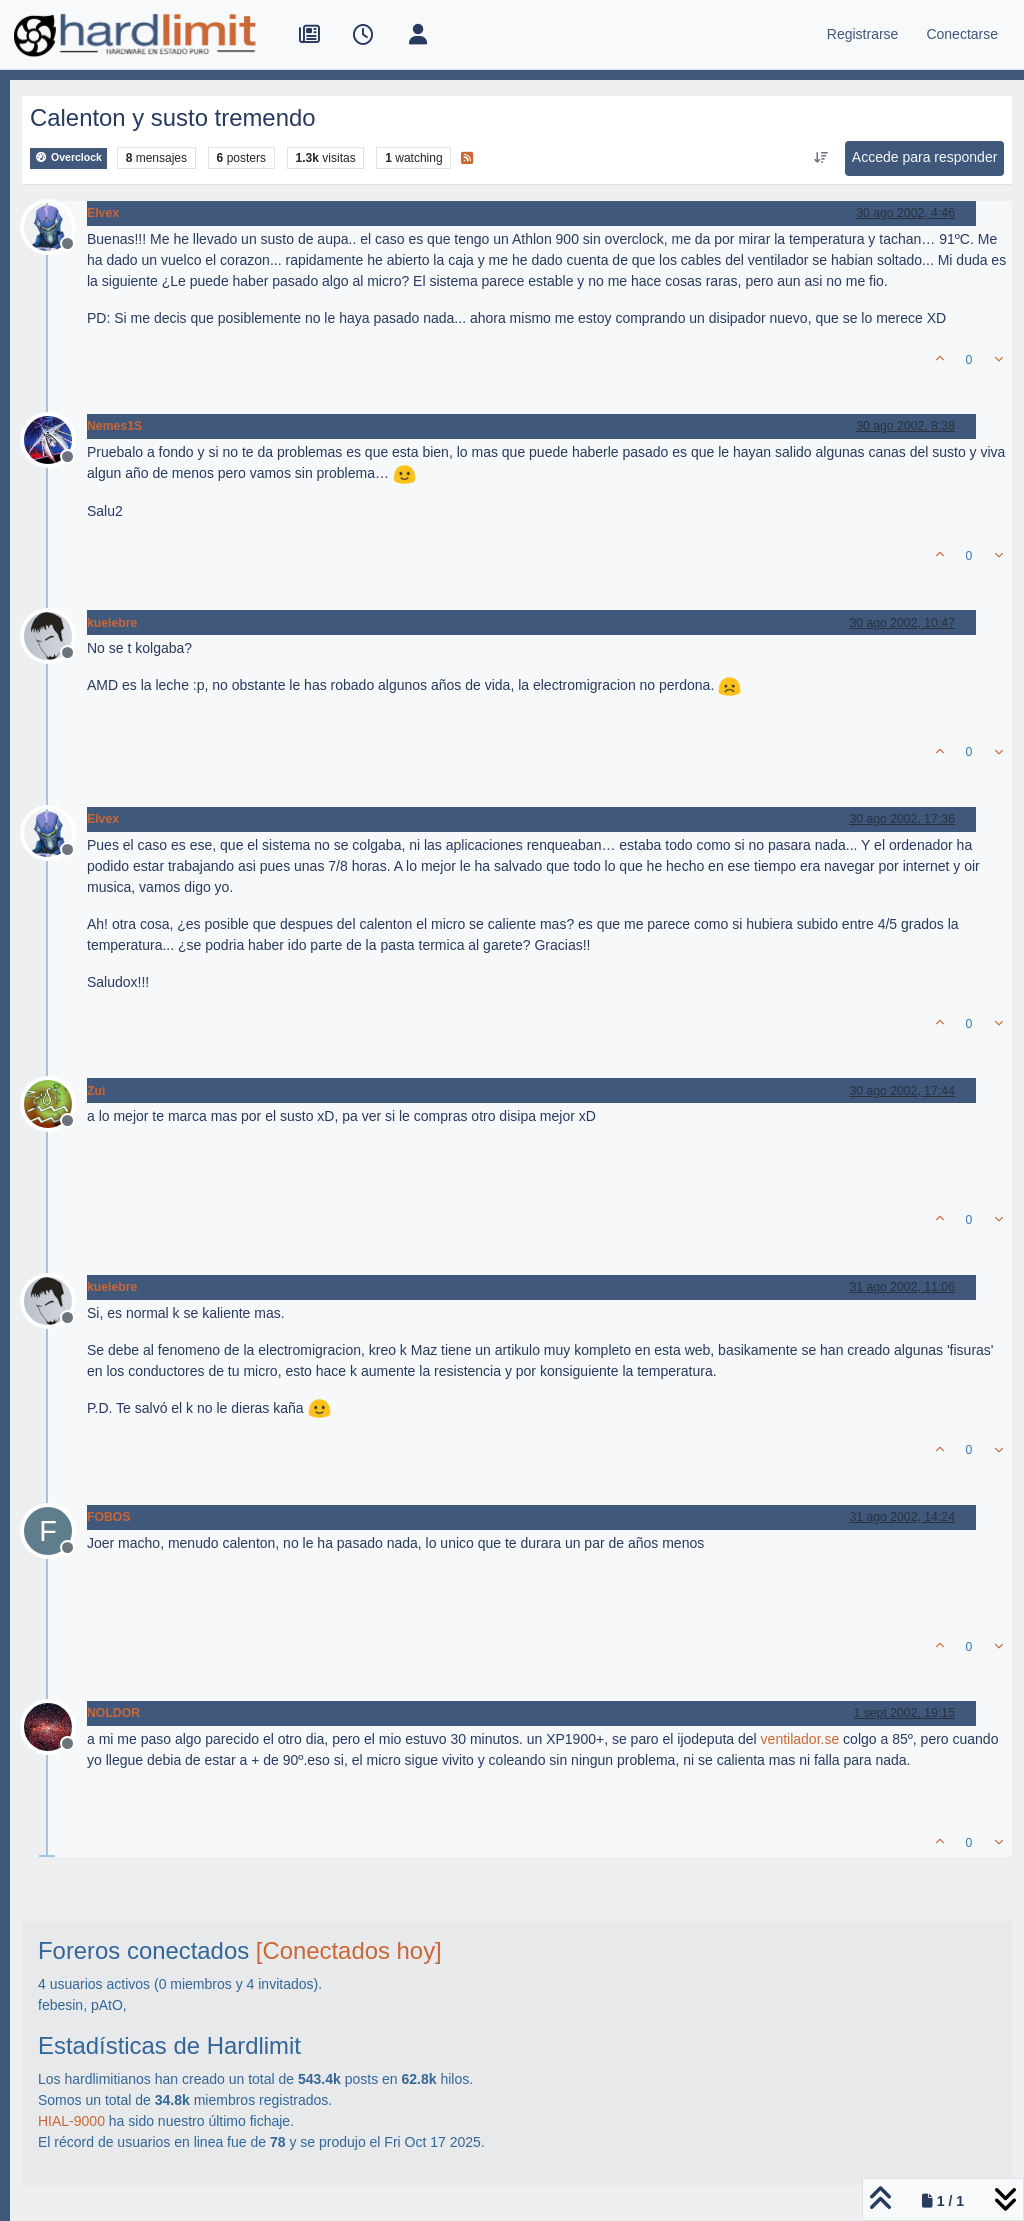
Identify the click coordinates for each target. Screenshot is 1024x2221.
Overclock (68, 157)
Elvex (103, 213)
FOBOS (109, 1517)
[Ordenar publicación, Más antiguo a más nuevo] (820, 158)
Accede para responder (925, 157)
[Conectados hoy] (349, 1950)
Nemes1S (114, 426)
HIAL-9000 (71, 2121)
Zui (96, 1091)
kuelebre (112, 623)
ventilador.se (800, 1739)
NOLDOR (113, 1713)
